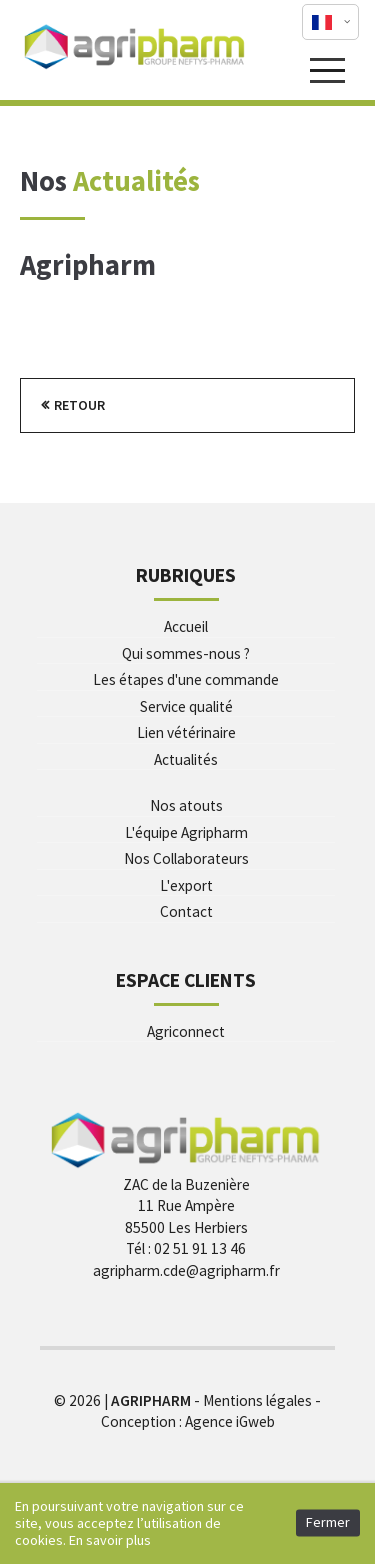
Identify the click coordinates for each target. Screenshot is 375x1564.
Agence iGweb (230, 1421)
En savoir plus (110, 1540)
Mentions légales (257, 1400)
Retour (79, 405)
